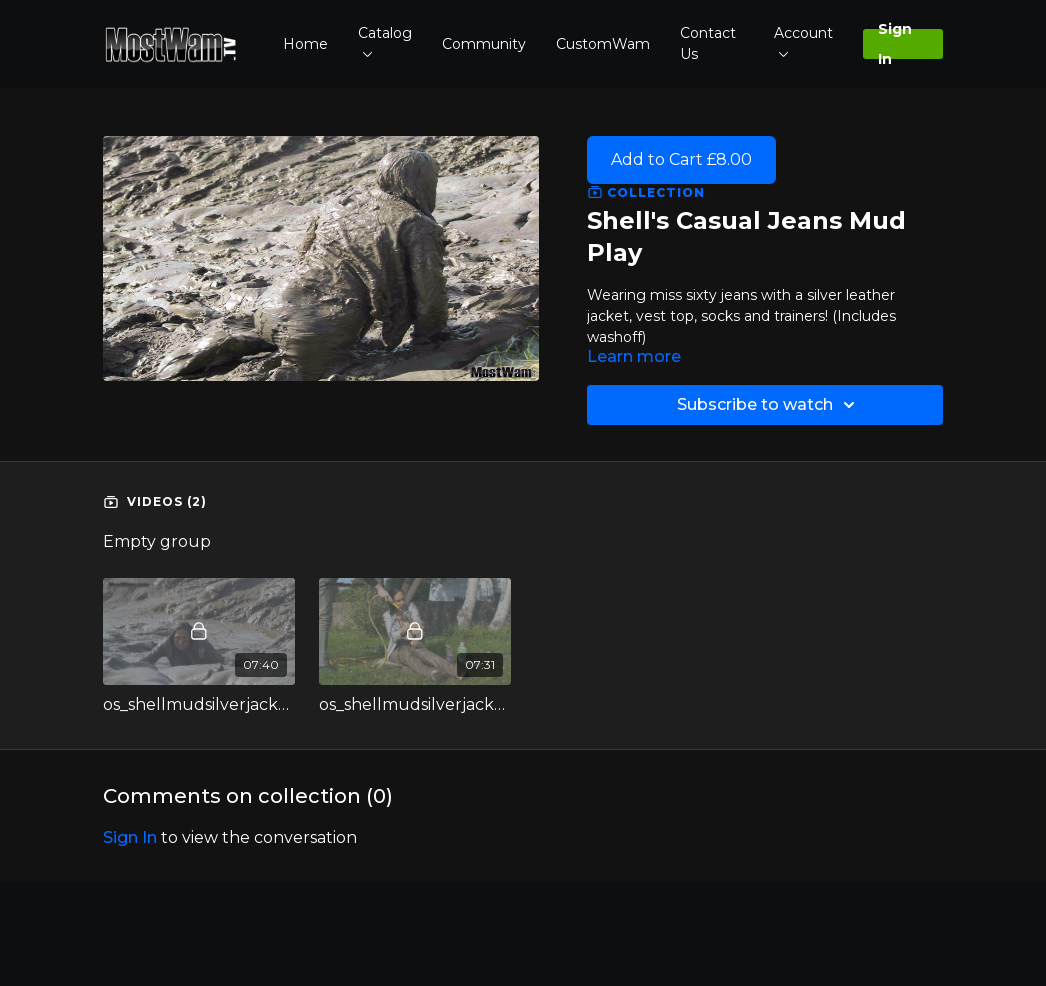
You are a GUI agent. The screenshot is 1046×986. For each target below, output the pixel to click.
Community (484, 44)
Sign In (895, 44)
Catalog (385, 40)
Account (803, 40)
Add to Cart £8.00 (681, 159)
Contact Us (708, 43)
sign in (130, 837)
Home (305, 44)
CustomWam (603, 44)
